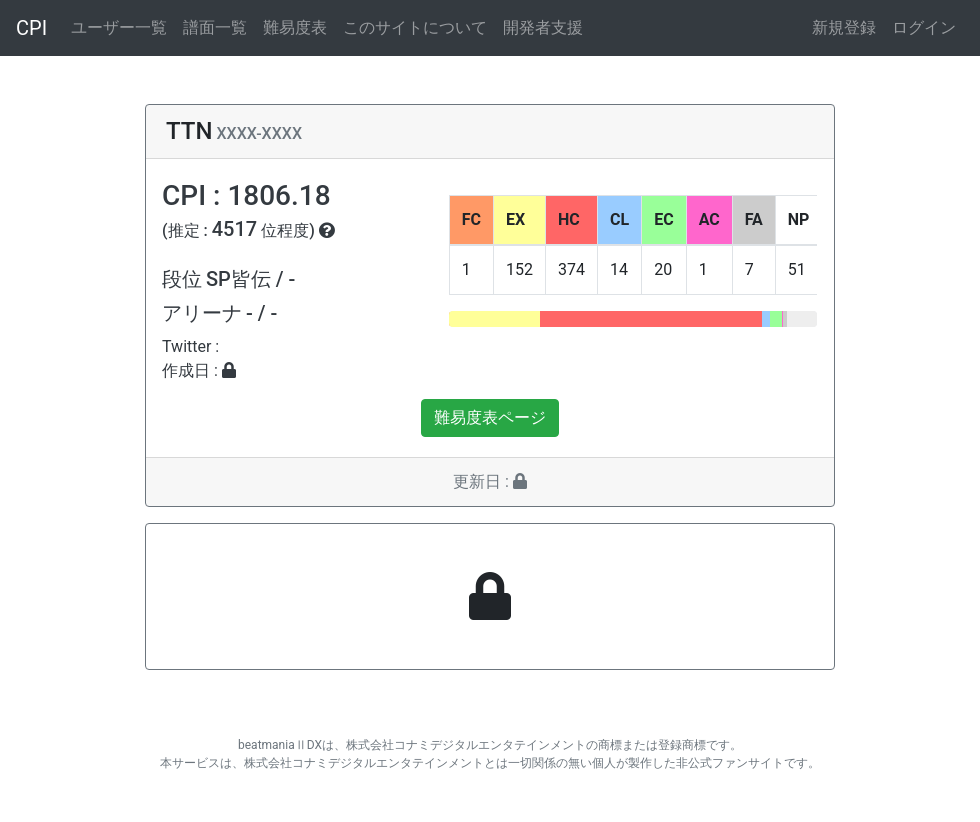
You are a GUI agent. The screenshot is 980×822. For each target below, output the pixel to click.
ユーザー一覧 (119, 27)
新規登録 (844, 27)
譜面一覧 (215, 27)
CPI (31, 28)
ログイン (924, 27)
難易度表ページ (490, 417)
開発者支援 (543, 27)
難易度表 (295, 27)
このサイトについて (415, 27)
